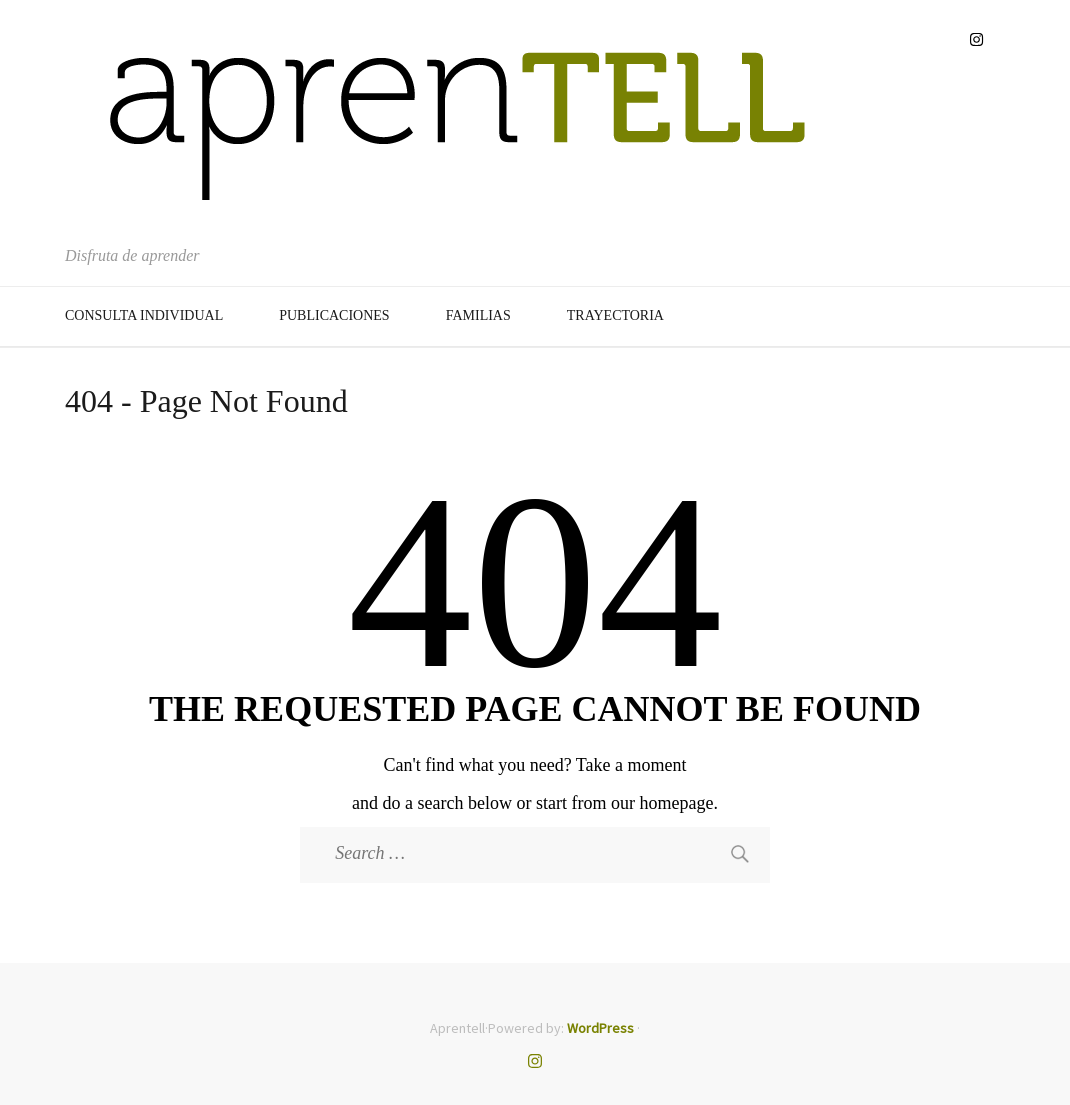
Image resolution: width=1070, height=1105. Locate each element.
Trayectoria (615, 315)
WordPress (600, 1028)
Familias (478, 315)
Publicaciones (334, 315)
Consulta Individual (144, 315)
